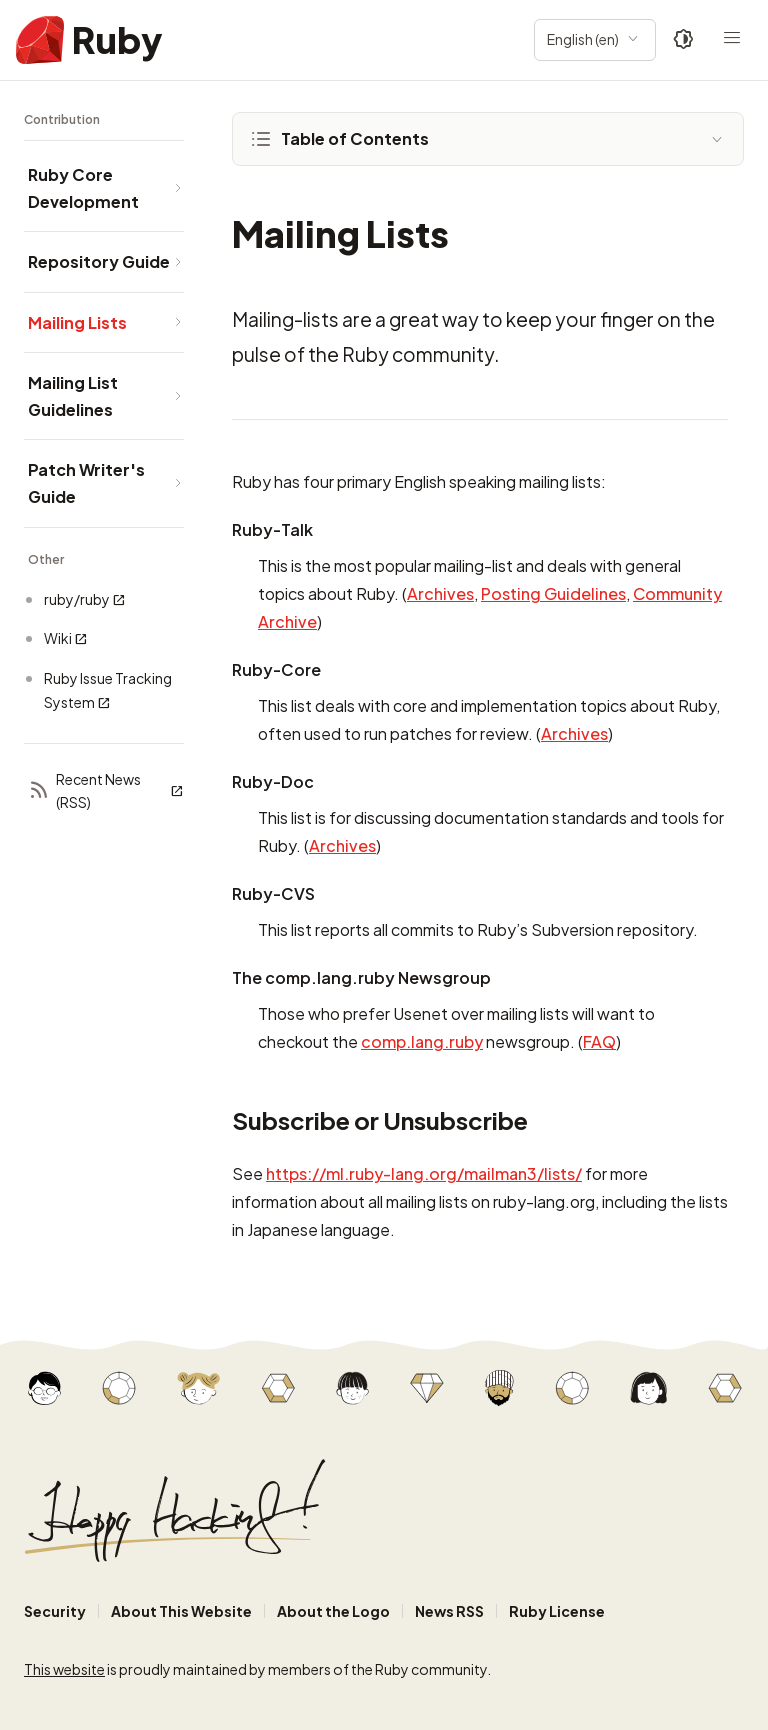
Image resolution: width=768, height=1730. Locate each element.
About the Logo (333, 1611)
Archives (440, 593)
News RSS (449, 1611)
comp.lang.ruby (422, 1041)
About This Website (181, 1611)
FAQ (599, 1041)
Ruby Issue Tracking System (108, 690)
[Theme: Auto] (684, 40)
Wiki (66, 638)
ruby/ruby (85, 599)
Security (55, 1611)
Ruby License (557, 1611)
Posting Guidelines (553, 593)
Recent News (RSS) (106, 791)
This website (64, 1669)
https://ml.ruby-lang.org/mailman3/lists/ (424, 1173)
